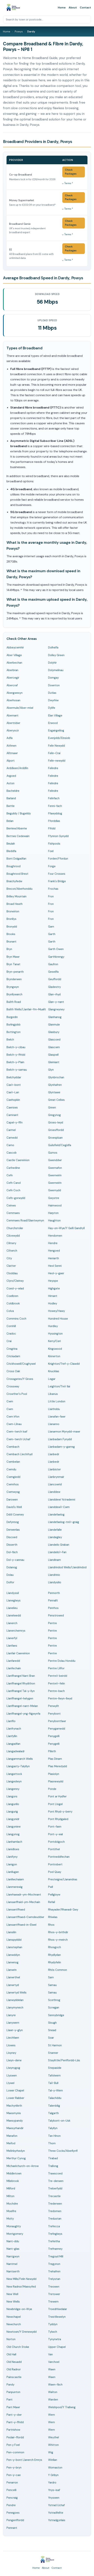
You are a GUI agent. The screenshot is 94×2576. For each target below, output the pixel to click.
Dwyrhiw (53, 700)
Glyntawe (54, 1092)
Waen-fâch (55, 2384)
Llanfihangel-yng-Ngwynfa (23, 1714)
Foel (51, 851)
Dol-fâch (12, 1552)
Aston (10, 783)
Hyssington (55, 1333)
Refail (51, 1902)
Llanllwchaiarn (15, 1879)
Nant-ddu (13, 2241)
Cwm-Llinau (14, 1424)
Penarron (12, 2482)
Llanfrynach (14, 1729)
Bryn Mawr (13, 957)
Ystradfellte (55, 2513)
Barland (11, 798)
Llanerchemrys (16, 1631)
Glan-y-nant (56, 1002)
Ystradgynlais (56, 2520)
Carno (10, 1145)
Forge (52, 866)
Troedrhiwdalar (57, 2309)
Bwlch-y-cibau (16, 1047)
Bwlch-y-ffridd (16, 1055)
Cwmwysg (13, 1492)
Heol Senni (55, 1266)
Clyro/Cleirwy (15, 1281)
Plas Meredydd (57, 1766)
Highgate (54, 1288)
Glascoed (54, 1039)
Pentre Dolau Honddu (61, 1661)
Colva (10, 1311)
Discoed (12, 1537)
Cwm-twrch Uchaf (18, 1439)
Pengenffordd (15, 2520)
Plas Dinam (55, 1759)
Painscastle (14, 2377)
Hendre (52, 1243)
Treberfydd (55, 2188)
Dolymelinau (55, 670)
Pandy (10, 2384)
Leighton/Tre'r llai (59, 1386)
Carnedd (12, 1138)
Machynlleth (14, 2106)
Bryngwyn (13, 987)
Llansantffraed (16, 1909)
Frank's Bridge (57, 881)
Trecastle (54, 2196)
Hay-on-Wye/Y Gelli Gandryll (66, 1228)
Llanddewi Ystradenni (61, 1499)
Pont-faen (54, 1826)
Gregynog (54, 1115)
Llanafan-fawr (56, 1416)
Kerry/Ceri (54, 1341)
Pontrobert (55, 1864)
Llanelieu (12, 1608)
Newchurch (14, 2324)
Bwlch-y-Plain (15, 1062)
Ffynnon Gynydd (58, 836)
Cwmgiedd (13, 1477)
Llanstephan (14, 1947)
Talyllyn (52, 2128)
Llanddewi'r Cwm (59, 1507)
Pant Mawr (13, 2407)
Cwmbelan (13, 1462)
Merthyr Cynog (16, 2158)
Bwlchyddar (14, 1077)
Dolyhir (52, 663)
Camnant (12, 1115)
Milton (10, 2196)
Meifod (11, 2143)
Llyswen (12, 2075)
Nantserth (13, 2271)
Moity (10, 2218)
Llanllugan (13, 1872)
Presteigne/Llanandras (62, 1879)
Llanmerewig (15, 1887)
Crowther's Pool (17, 1394)
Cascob (12, 1153)
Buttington (14, 1032)
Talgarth (53, 2113)
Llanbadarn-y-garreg (61, 1447)
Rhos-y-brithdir (58, 1932)
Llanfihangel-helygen (20, 1698)
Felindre (53, 768)
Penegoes (13, 2513)
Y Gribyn (53, 2475)
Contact (85, 7)
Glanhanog (55, 1017)
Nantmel (12, 2264)
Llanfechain (14, 1668)
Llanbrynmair (56, 1477)
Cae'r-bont (14, 1085)
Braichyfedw (14, 881)
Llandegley (55, 1537)
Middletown (14, 2173)
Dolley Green (56, 655)
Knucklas (53, 1371)
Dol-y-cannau (15, 1560)
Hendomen (55, 1236)
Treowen (53, 2286)
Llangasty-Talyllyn (18, 1766)
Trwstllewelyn (57, 2317)
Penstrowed (56, 1615)
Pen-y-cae (14, 2475)
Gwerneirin (55, 1175)
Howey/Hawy (56, 1311)
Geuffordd (54, 979)
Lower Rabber (15, 2098)
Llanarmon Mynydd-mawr (64, 1431)
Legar (51, 1379)
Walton (52, 2392)
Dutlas (52, 693)
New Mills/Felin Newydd (21, 2279)
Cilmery (11, 1243)
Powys (19, 31)
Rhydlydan (54, 1955)
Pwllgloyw (54, 1894)
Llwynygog (13, 2068)
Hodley (52, 1303)
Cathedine (13, 1168)
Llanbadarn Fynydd (60, 1439)
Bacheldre (13, 791)
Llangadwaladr (16, 1751)
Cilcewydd (13, 1236)
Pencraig (12, 2498)
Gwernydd (54, 1190)
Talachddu (54, 2098)
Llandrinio (54, 1575)
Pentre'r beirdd (57, 1676)
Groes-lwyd (55, 1122)
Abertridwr (13, 723)
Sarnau (52, 1985)
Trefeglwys (55, 2234)
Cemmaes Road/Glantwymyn (25, 1220)
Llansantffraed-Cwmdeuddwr (25, 1917)
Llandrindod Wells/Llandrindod (67, 1567)
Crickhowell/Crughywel (21, 1364)
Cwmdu (11, 1469)
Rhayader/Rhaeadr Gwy (63, 1909)
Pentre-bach (56, 1691)
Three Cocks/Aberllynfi (63, 2151)
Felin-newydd (56, 761)
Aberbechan (14, 663)
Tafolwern (54, 2075)
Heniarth (53, 1258)
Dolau (10, 1575)
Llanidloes (13, 1849)
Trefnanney (55, 2249)
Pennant (12, 2528)
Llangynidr (13, 1819)
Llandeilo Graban (58, 1545)
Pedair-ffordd (15, 2437)
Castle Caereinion (18, 1160)
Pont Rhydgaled (58, 1819)
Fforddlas (54, 821)
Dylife (51, 708)
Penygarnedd (56, 1729)
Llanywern (13, 2023)
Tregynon (54, 2264)
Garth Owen (56, 949)
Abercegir (13, 678)
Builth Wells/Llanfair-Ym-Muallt (26, 1009)
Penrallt (53, 1600)
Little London (56, 1401)
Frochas (53, 889)
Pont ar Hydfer (57, 1796)
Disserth (12, 1545)
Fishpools (54, 843)
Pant (9, 2399)
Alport (11, 761)
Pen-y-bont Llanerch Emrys (24, 2460)
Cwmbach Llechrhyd (19, 1454)
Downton (54, 685)
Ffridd (51, 828)
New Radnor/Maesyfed (21, 2286)
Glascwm (54, 1047)
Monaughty (14, 2226)
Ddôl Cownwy (15, 1514)
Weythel (53, 2437)
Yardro (52, 2482)
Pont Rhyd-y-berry (60, 1811)
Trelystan (54, 2279)
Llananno (53, 1424)
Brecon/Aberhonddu (19, 889)
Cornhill (11, 1326)
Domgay (53, 678)
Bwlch (10, 1039)
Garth (51, 934)
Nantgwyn (13, 2256)
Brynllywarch (14, 994)
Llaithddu (54, 1409)
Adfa (9, 738)
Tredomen (54, 2211)
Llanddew (54, 1492)
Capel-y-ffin (15, 1122)
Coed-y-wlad (15, 1288)
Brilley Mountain (16, 896)
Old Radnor (14, 2369)
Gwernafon (55, 1168)
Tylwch (52, 2332)
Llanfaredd (13, 1661)
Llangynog (13, 1834)
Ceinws (11, 1205)
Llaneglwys (14, 1600)
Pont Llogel (55, 1804)
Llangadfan (13, 1744)
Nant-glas (13, 2249)
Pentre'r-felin (56, 1683)
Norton (11, 2339)
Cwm (10, 1401)
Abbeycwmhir (15, 647)
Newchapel (14, 2317)
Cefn (10, 1175)
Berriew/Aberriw (17, 828)
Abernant (12, 715)
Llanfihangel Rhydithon (21, 1683)
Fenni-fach (55, 806)
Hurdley (53, 1326)
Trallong (53, 2166)
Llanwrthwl (13, 1977)
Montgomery (15, 2234)
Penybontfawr (57, 1721)
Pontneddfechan (59, 1857)
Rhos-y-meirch (58, 1940)
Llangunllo (13, 1804)
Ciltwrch (12, 1251)
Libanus (53, 1394)
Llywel (10, 2083)
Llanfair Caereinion (18, 1653)
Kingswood (55, 1349)
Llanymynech (15, 2007)
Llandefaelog (56, 1514)
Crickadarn (13, 1356)
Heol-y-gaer (56, 1273)
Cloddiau (12, 1273)
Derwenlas (13, 1530)
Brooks (11, 934)
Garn (51, 926)
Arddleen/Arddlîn (17, 768)
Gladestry (54, 987)
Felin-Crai (54, 753)
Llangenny (13, 1789)
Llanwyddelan (15, 2000)
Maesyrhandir (15, 2128)
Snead (52, 2030)
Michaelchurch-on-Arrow (23, 2166)
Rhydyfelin (54, 1962)
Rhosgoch (54, 1947)
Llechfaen (13, 2038)
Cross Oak (13, 1371)
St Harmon (55, 2045)
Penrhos (53, 1608)
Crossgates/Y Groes (20, 1379)
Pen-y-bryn (14, 2467)
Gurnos (52, 1153)
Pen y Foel (13, 2445)
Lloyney (11, 2053)
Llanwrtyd (13, 1985)
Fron (51, 896)
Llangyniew (14, 1826)
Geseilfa (53, 972)
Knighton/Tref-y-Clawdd (64, 1364)
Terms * (68, 183)
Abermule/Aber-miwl (20, 708)
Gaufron (53, 964)
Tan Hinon (54, 2136)
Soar (51, 2038)
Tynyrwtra (54, 2339)
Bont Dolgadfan (16, 858)
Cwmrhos (13, 1484)
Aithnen (11, 746)
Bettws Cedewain (18, 836)
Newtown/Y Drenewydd (22, 2332)
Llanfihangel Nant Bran (21, 1676)
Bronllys (11, 919)
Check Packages (70, 171)
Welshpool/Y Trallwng (62, 2407)
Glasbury (53, 1032)
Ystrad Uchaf (56, 2505)
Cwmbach (13, 1447)
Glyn (51, 1070)
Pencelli (11, 2490)
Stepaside (54, 2068)
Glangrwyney (56, 1009)
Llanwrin (12, 1970)
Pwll (50, 1887)
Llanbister (54, 1469)
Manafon (12, 2136)
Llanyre (11, 2015)
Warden (53, 2399)
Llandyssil (13, 1593)
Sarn (51, 1977)
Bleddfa (11, 851)
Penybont (54, 1714)
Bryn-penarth (15, 972)
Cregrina (12, 1349)
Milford (11, 2188)
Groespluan (55, 1138)
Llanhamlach (14, 1842)
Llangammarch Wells (20, 1759)
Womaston (55, 2467)
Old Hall (11, 2354)
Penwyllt (53, 1706)
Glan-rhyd (54, 994)
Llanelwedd (14, 1615)
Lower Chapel (15, 2090)
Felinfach (53, 798)
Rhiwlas (52, 1917)
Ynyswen (53, 2498)
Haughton (54, 1220)
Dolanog (12, 1567)
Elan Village (55, 715)
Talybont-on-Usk (59, 2121)
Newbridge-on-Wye (19, 2309)
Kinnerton (54, 1356)
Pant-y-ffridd (15, 2422)
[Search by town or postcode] (47, 19)
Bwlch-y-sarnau (17, 1070)
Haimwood (55, 1205)
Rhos (51, 1925)
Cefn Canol (14, 1183)
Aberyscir (13, 730)
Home (62, 7)
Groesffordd (56, 1130)
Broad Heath (15, 904)
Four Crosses (56, 874)
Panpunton (13, 2392)
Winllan (52, 2460)
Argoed (11, 776)
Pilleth (52, 1751)
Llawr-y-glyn (15, 2030)
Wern (51, 2415)
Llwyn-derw (14, 2060)
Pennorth (54, 1593)
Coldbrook (13, 1303)
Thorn (52, 2143)
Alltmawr (12, 753)
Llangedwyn (14, 1781)
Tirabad (53, 2158)
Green (52, 1107)
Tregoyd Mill (55, 2256)
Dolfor (10, 1582)
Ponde (52, 1789)
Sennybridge (56, 2015)
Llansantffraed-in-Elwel (21, 1925)
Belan (10, 821)
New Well (12, 2294)
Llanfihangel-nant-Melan (22, 1706)
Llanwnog (12, 1962)
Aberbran (12, 670)
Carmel (11, 1130)
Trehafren (54, 2271)
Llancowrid (55, 1484)
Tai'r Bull (53, 2083)
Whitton (53, 2445)
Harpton (53, 1213)
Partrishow (13, 2430)
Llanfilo (11, 1721)
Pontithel (54, 1849)
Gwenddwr (55, 1160)
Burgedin (12, 1017)
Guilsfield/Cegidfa (59, 1145)
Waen (51, 2369)
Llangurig (12, 1811)
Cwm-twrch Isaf (17, 1431)
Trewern (53, 2301)
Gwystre (53, 1198)
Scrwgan (53, 2007)
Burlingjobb (14, 1024)
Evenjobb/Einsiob (59, 738)
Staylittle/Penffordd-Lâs (64, 2060)
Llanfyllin (12, 1736)
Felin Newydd (56, 746)
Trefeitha (54, 2241)
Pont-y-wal (55, 1834)
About (73, 7)
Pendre (11, 2505)
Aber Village (14, 655)
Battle (11, 806)
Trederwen (55, 2204)
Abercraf (12, 685)
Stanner (53, 2053)
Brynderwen (14, 979)
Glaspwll (53, 1055)
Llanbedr (53, 1454)
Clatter (11, 1266)
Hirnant (52, 1296)
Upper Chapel (57, 2347)
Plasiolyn (53, 1774)
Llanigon (12, 1864)
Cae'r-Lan (13, 1092)
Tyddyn (52, 2324)
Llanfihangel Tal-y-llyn (21, 1691)
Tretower (54, 2294)
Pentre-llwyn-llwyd (60, 1698)
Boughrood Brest (17, 874)
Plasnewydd (55, 1781)
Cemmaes (13, 1213)
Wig (50, 2452)
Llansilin (11, 1932)
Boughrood (14, 866)
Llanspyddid (14, 1940)
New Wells (13, 2301)
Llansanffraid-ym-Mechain (23, 1902)
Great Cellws (56, 1100)
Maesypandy (15, 2121)
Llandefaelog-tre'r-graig (63, 1522)
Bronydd (12, 926)
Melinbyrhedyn (16, 2151)
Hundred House (58, 1318)
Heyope (53, 1281)
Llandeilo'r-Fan (57, 1552)
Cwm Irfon (13, 1416)
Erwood (53, 723)
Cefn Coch (13, 1190)
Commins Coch (16, 1318)
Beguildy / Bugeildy (19, 813)
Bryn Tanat (13, 964)
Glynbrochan (56, 1077)
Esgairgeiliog (56, 730)
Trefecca (54, 2226)
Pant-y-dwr (14, 2415)
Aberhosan (13, 700)
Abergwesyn (15, 693)
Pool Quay (54, 1872)
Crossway (13, 1386)
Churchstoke (15, 1228)
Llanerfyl (12, 1638)
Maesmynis (14, 2113)
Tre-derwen (55, 2181)
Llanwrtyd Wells (16, 1992)
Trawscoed (55, 2173)
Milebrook (13, 2181)
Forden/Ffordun (58, 858)
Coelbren (12, 1296)
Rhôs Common (57, 1970)
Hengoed (54, 1251)
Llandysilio (54, 1582)
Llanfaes (12, 1646)
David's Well (14, 1507)
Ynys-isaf (54, 2490)
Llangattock (14, 1774)
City (9, 1258)
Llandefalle (55, 1530)
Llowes (11, 2045)
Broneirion (13, 911)
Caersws (12, 1107)
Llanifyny (12, 1857)
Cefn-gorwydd (16, 1198)
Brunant (11, 941)
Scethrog (54, 2000)
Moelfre (11, 2211)
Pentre (52, 1623)
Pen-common (15, 2452)
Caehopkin (13, 1100)
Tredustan (54, 2218)
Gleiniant (53, 1062)
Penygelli (53, 1736)
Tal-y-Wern (55, 2090)
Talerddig (54, 2106)
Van (50, 2354)
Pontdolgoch (56, 1842)
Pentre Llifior (56, 1668)
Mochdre (12, 2204)
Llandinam (54, 1560)
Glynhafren (55, 1085)
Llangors (12, 1796)
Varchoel (53, 2362)
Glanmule (54, 1024)
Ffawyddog (55, 813)
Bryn (9, 949)
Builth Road (14, 1002)
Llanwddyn (13, 1955)
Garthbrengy (56, 957)
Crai (9, 1341)
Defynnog (13, 1522)
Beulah (11, 843)
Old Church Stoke (18, 2347)
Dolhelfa (53, 647)
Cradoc (11, 1333)
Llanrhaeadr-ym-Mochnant (24, 1894)
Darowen (12, 1499)
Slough (52, 2023)
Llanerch (12, 1623)
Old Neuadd (14, 2362)
